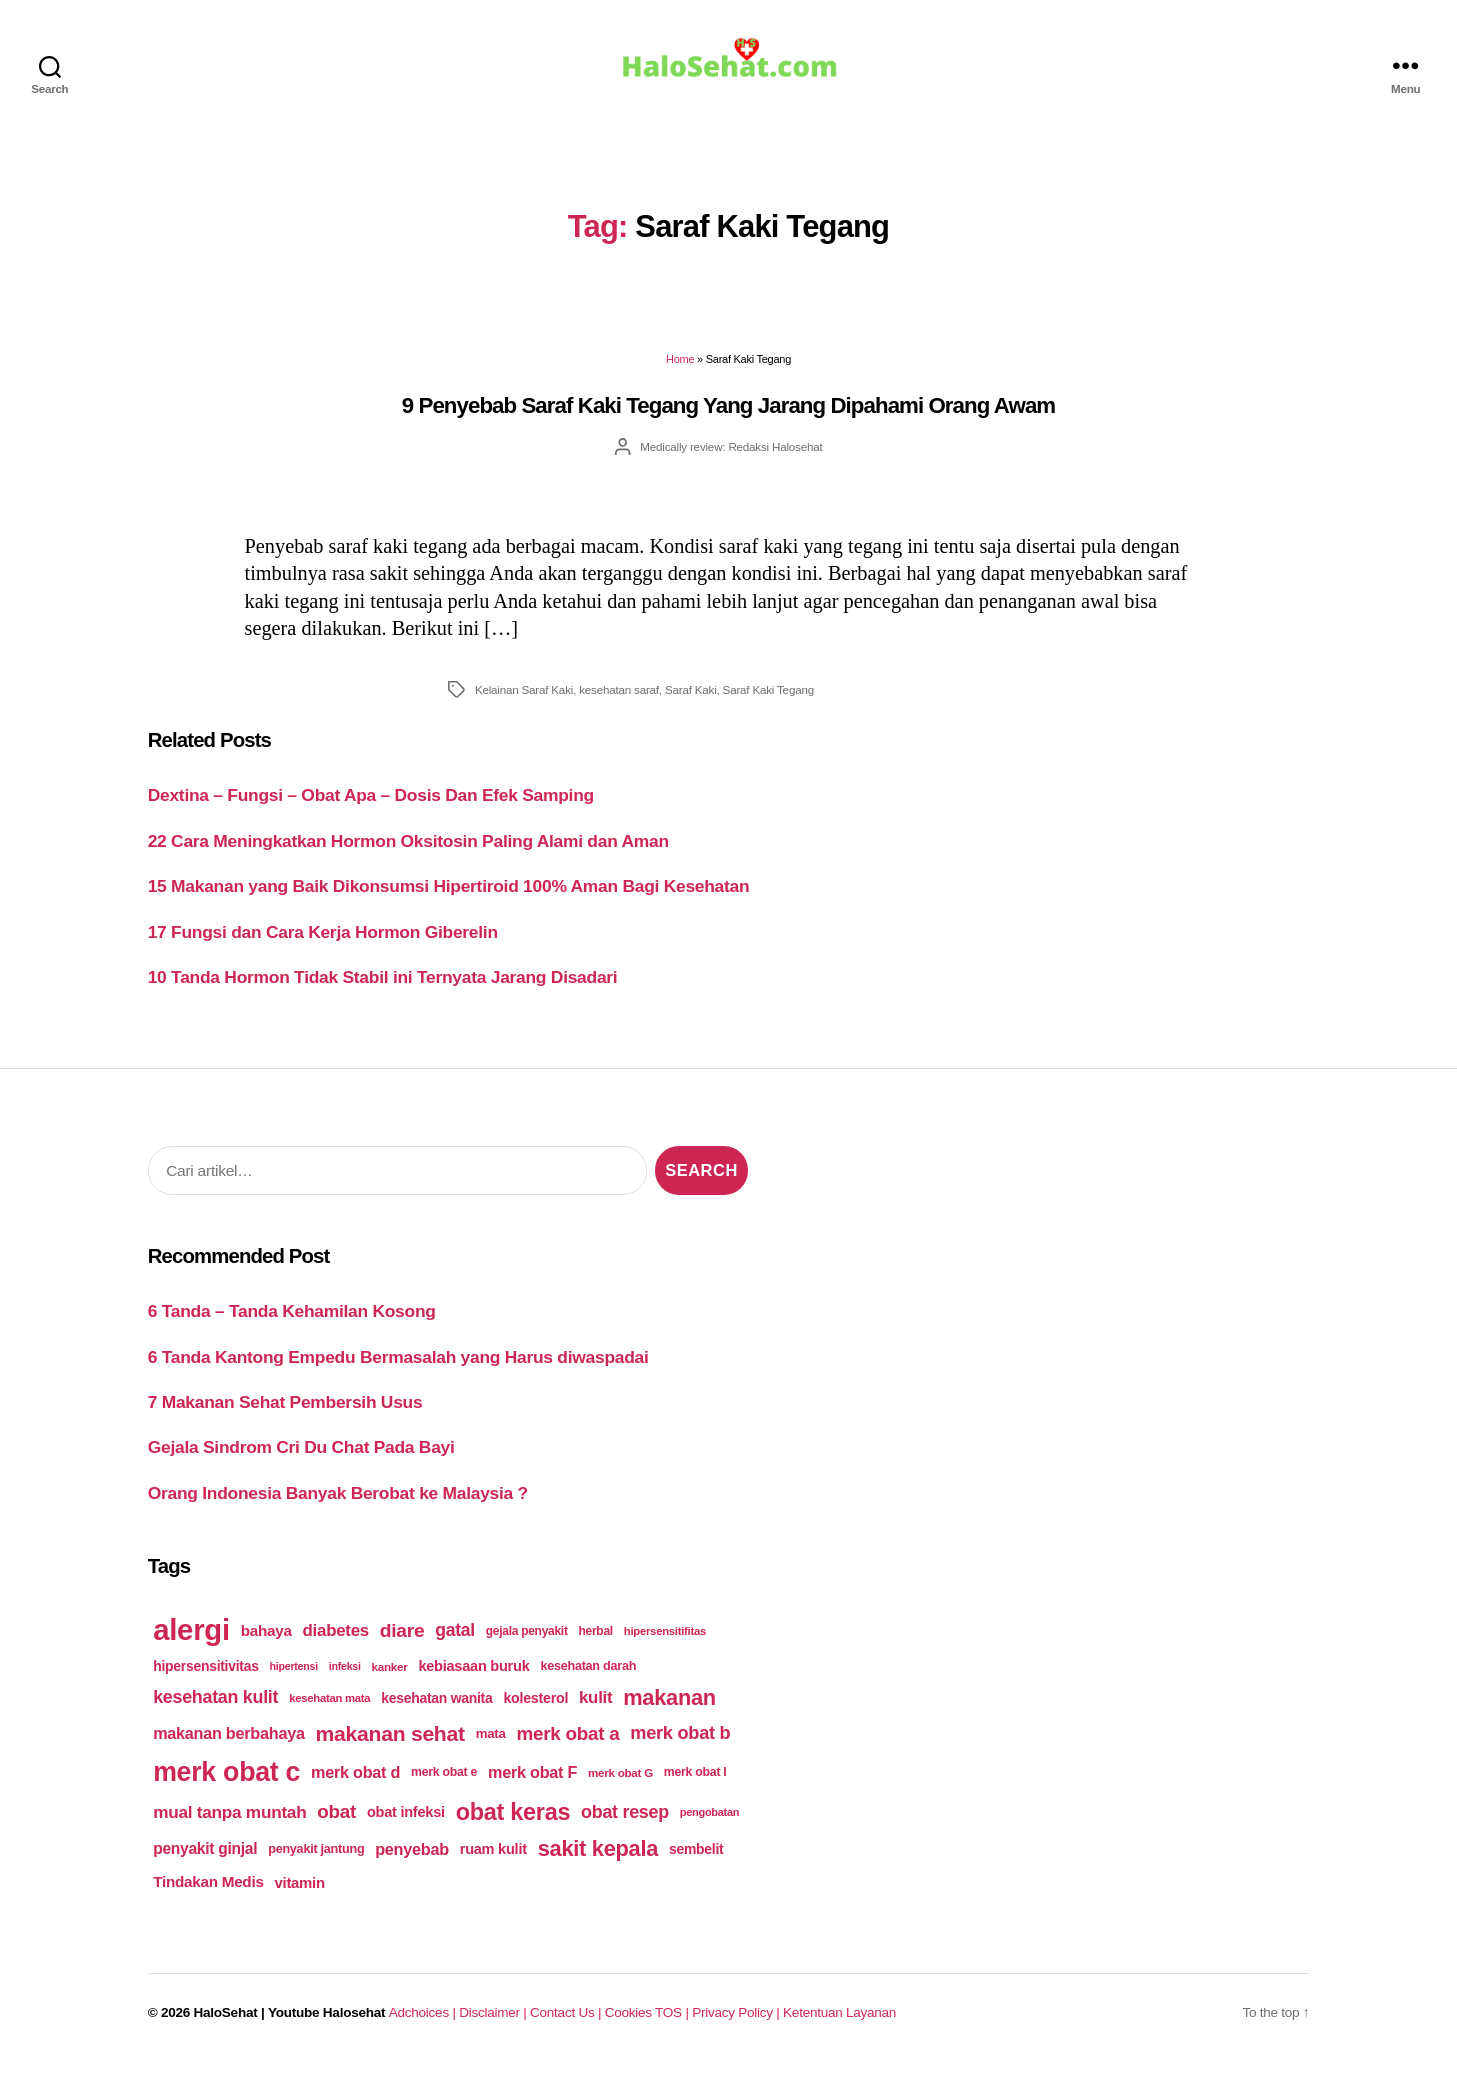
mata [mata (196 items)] (491, 1747)
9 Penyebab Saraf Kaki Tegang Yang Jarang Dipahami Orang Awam (728, 419)
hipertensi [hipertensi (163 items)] (294, 1680)
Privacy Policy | (737, 2026)
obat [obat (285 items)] (336, 1825)
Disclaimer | (494, 2026)
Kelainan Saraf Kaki (524, 703)
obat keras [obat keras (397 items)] (513, 1825)
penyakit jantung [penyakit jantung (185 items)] (316, 1863)
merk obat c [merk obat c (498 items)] (226, 1786)
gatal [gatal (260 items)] (455, 1644)
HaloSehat (226, 2026)
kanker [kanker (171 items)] (390, 1679)
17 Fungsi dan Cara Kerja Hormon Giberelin (323, 946)
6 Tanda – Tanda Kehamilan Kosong (292, 1325)
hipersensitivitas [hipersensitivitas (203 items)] (206, 1680)
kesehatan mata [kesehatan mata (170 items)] (329, 1712)
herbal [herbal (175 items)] (596, 1645)
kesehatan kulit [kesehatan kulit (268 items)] (215, 1711)
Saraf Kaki (691, 703)
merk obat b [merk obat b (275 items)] (680, 1747)
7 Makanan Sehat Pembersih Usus (285, 1416)
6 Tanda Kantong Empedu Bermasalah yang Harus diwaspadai (398, 1370)
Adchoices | (424, 2026)
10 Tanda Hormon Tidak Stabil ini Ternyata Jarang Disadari (383, 991)
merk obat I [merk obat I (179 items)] (695, 1786)
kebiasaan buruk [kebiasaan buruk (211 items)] (473, 1680)
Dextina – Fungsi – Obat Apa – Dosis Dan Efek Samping (371, 809)
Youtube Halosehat (326, 2026)
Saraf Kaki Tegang (768, 703)
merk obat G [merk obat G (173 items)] (620, 1786)
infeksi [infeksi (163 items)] (345, 1680)
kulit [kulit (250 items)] (595, 1711)
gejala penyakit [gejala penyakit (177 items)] (527, 1645)
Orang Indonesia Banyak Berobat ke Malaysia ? (338, 1507)
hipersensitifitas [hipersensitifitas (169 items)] (665, 1645)
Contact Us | (567, 2026)
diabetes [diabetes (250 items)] (336, 1644)
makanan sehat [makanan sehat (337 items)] (390, 1747)
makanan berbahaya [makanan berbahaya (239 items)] (229, 1747)
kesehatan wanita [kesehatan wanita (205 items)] (436, 1712)
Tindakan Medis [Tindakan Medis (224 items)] (208, 1895)
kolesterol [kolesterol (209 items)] (535, 1712)
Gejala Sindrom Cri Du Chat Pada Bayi (301, 1461)
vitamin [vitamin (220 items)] (299, 1896)
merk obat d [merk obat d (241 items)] (355, 1786)
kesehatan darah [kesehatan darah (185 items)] (588, 1680)
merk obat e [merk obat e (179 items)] (444, 1786)
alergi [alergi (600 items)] (191, 1643)
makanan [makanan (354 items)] (669, 1711)
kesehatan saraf (619, 703)
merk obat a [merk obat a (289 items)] (567, 1747)
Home (680, 373)
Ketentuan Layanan (839, 2026)
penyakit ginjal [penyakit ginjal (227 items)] (205, 1862)
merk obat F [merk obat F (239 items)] (532, 1786)
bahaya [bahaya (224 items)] (266, 1644)
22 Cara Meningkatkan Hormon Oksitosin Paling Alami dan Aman (408, 855)
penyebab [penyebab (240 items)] (412, 1863)
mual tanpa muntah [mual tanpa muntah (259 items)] (229, 1825)
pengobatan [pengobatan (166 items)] (710, 1826)
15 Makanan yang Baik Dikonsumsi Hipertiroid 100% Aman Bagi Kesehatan (449, 900)
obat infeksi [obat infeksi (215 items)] (406, 1826)
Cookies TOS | (647, 2026)
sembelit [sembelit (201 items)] (696, 1863)
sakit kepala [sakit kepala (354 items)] (598, 1862)
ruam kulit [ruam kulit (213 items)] (493, 1863)
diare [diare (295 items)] (402, 1644)
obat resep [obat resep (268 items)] (625, 1825)
